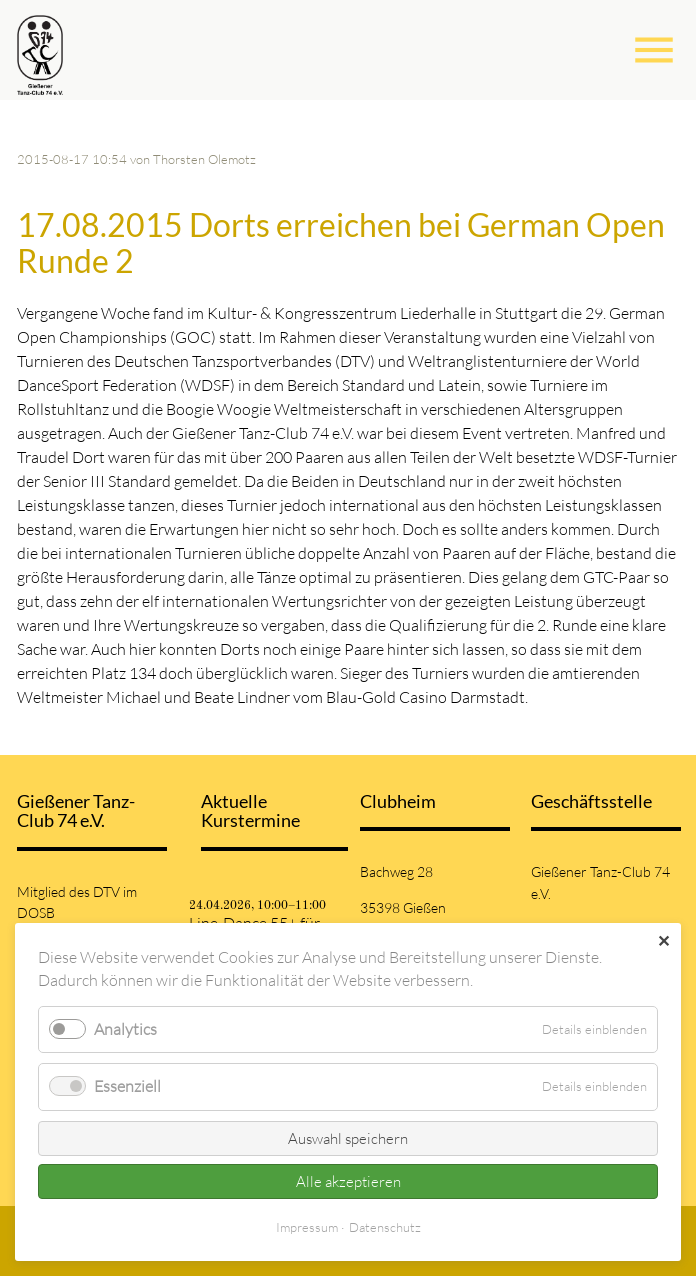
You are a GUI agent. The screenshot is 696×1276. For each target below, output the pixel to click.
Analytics (125, 1029)
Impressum (307, 1227)
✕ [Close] (663, 941)
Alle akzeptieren (348, 1181)
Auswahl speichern (348, 1138)
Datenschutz (385, 1227)
